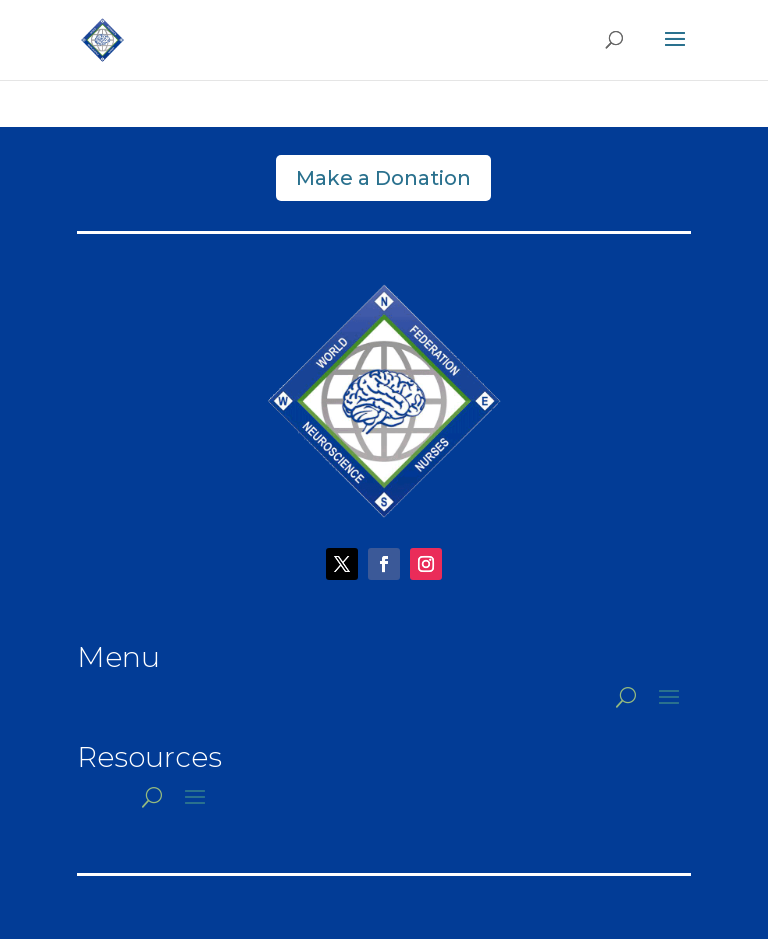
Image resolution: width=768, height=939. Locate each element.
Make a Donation (383, 178)
